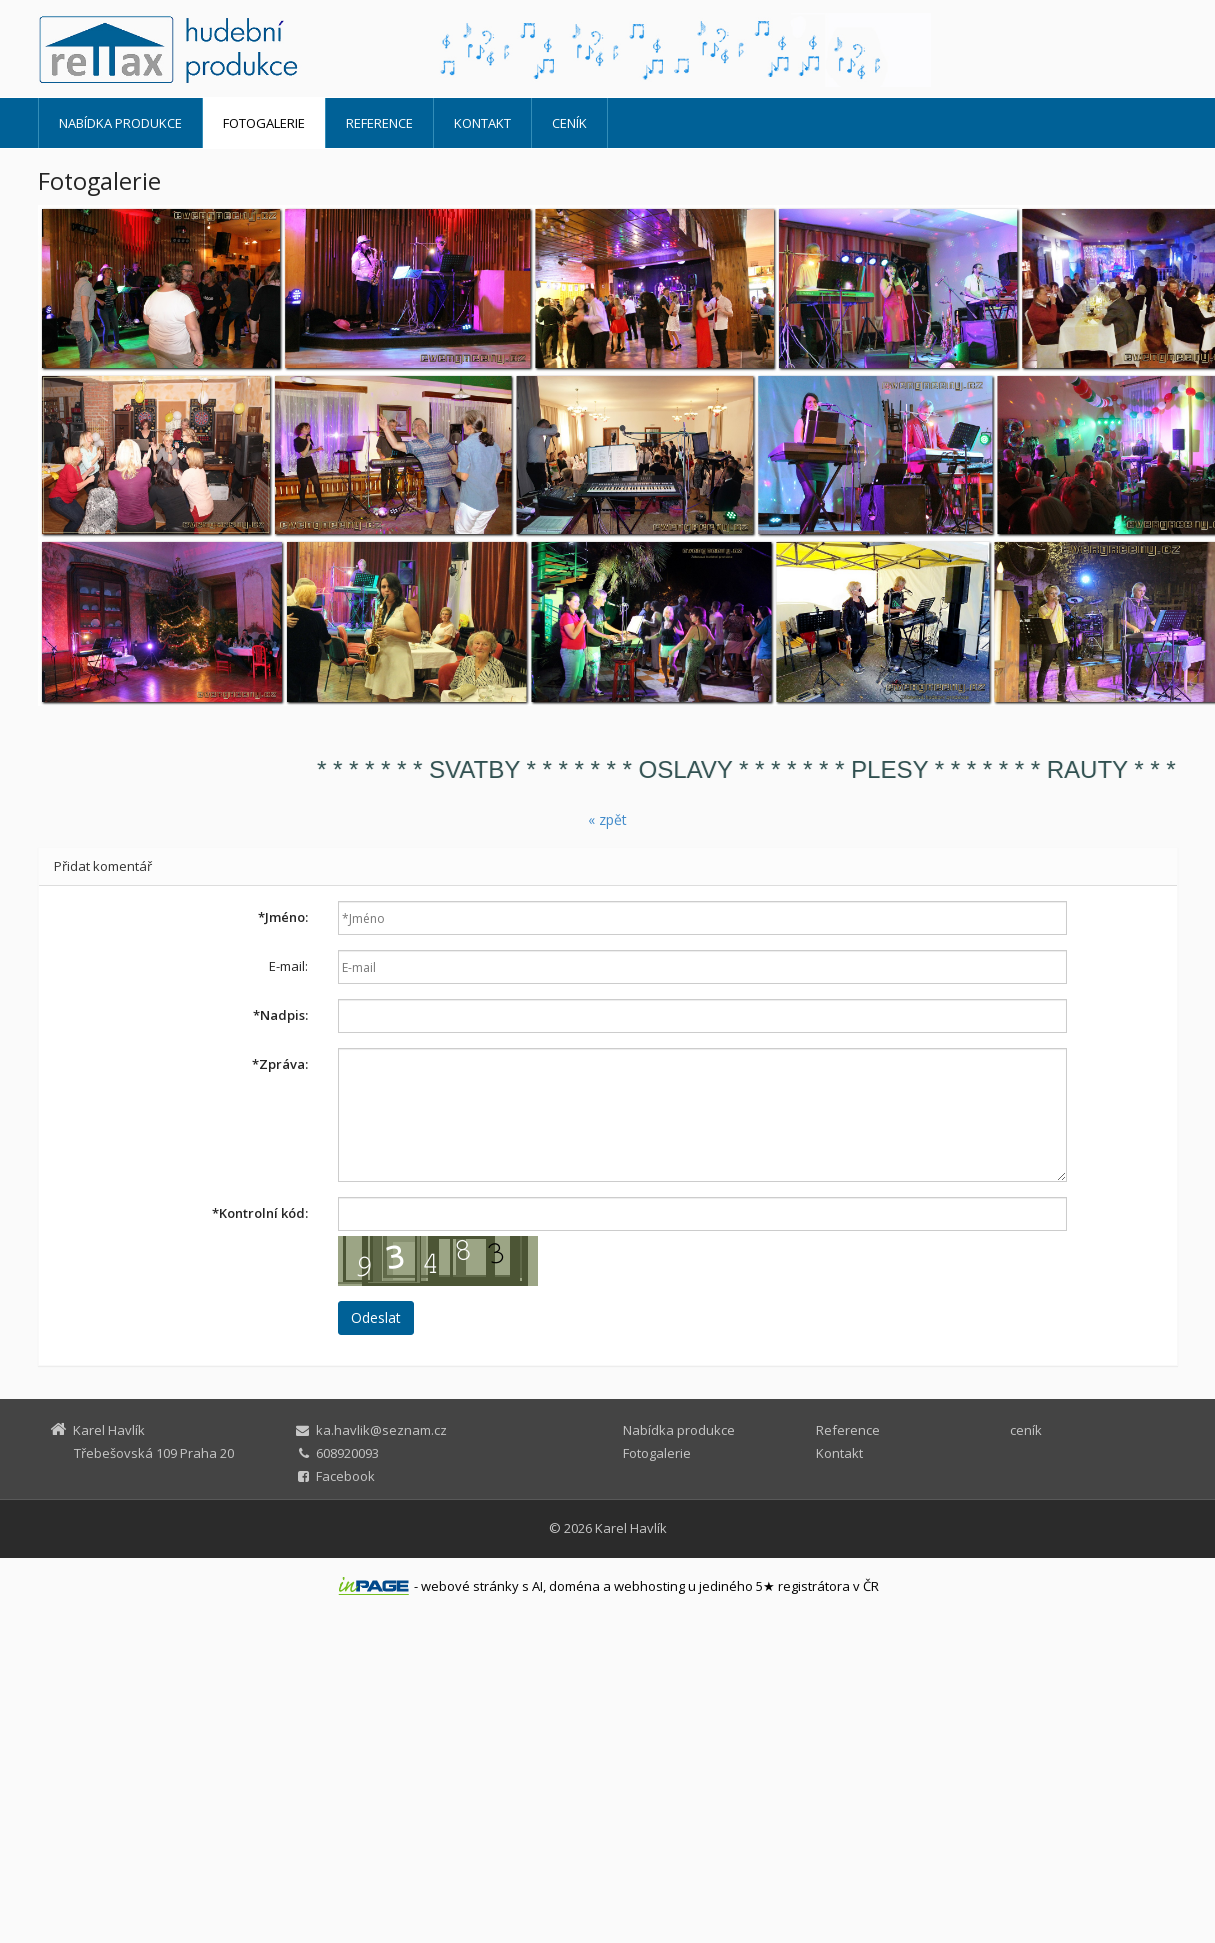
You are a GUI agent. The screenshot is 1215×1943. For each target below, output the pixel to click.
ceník (569, 123)
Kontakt (482, 123)
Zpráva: (280, 1064)
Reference (379, 123)
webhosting (649, 1586)
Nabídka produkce (120, 123)
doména (574, 1586)
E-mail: (288, 966)
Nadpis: (280, 1015)
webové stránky (470, 1586)
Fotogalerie (264, 123)
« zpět (607, 819)
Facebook (345, 1476)
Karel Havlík (631, 1528)
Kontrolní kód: (260, 1213)
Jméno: (283, 917)
